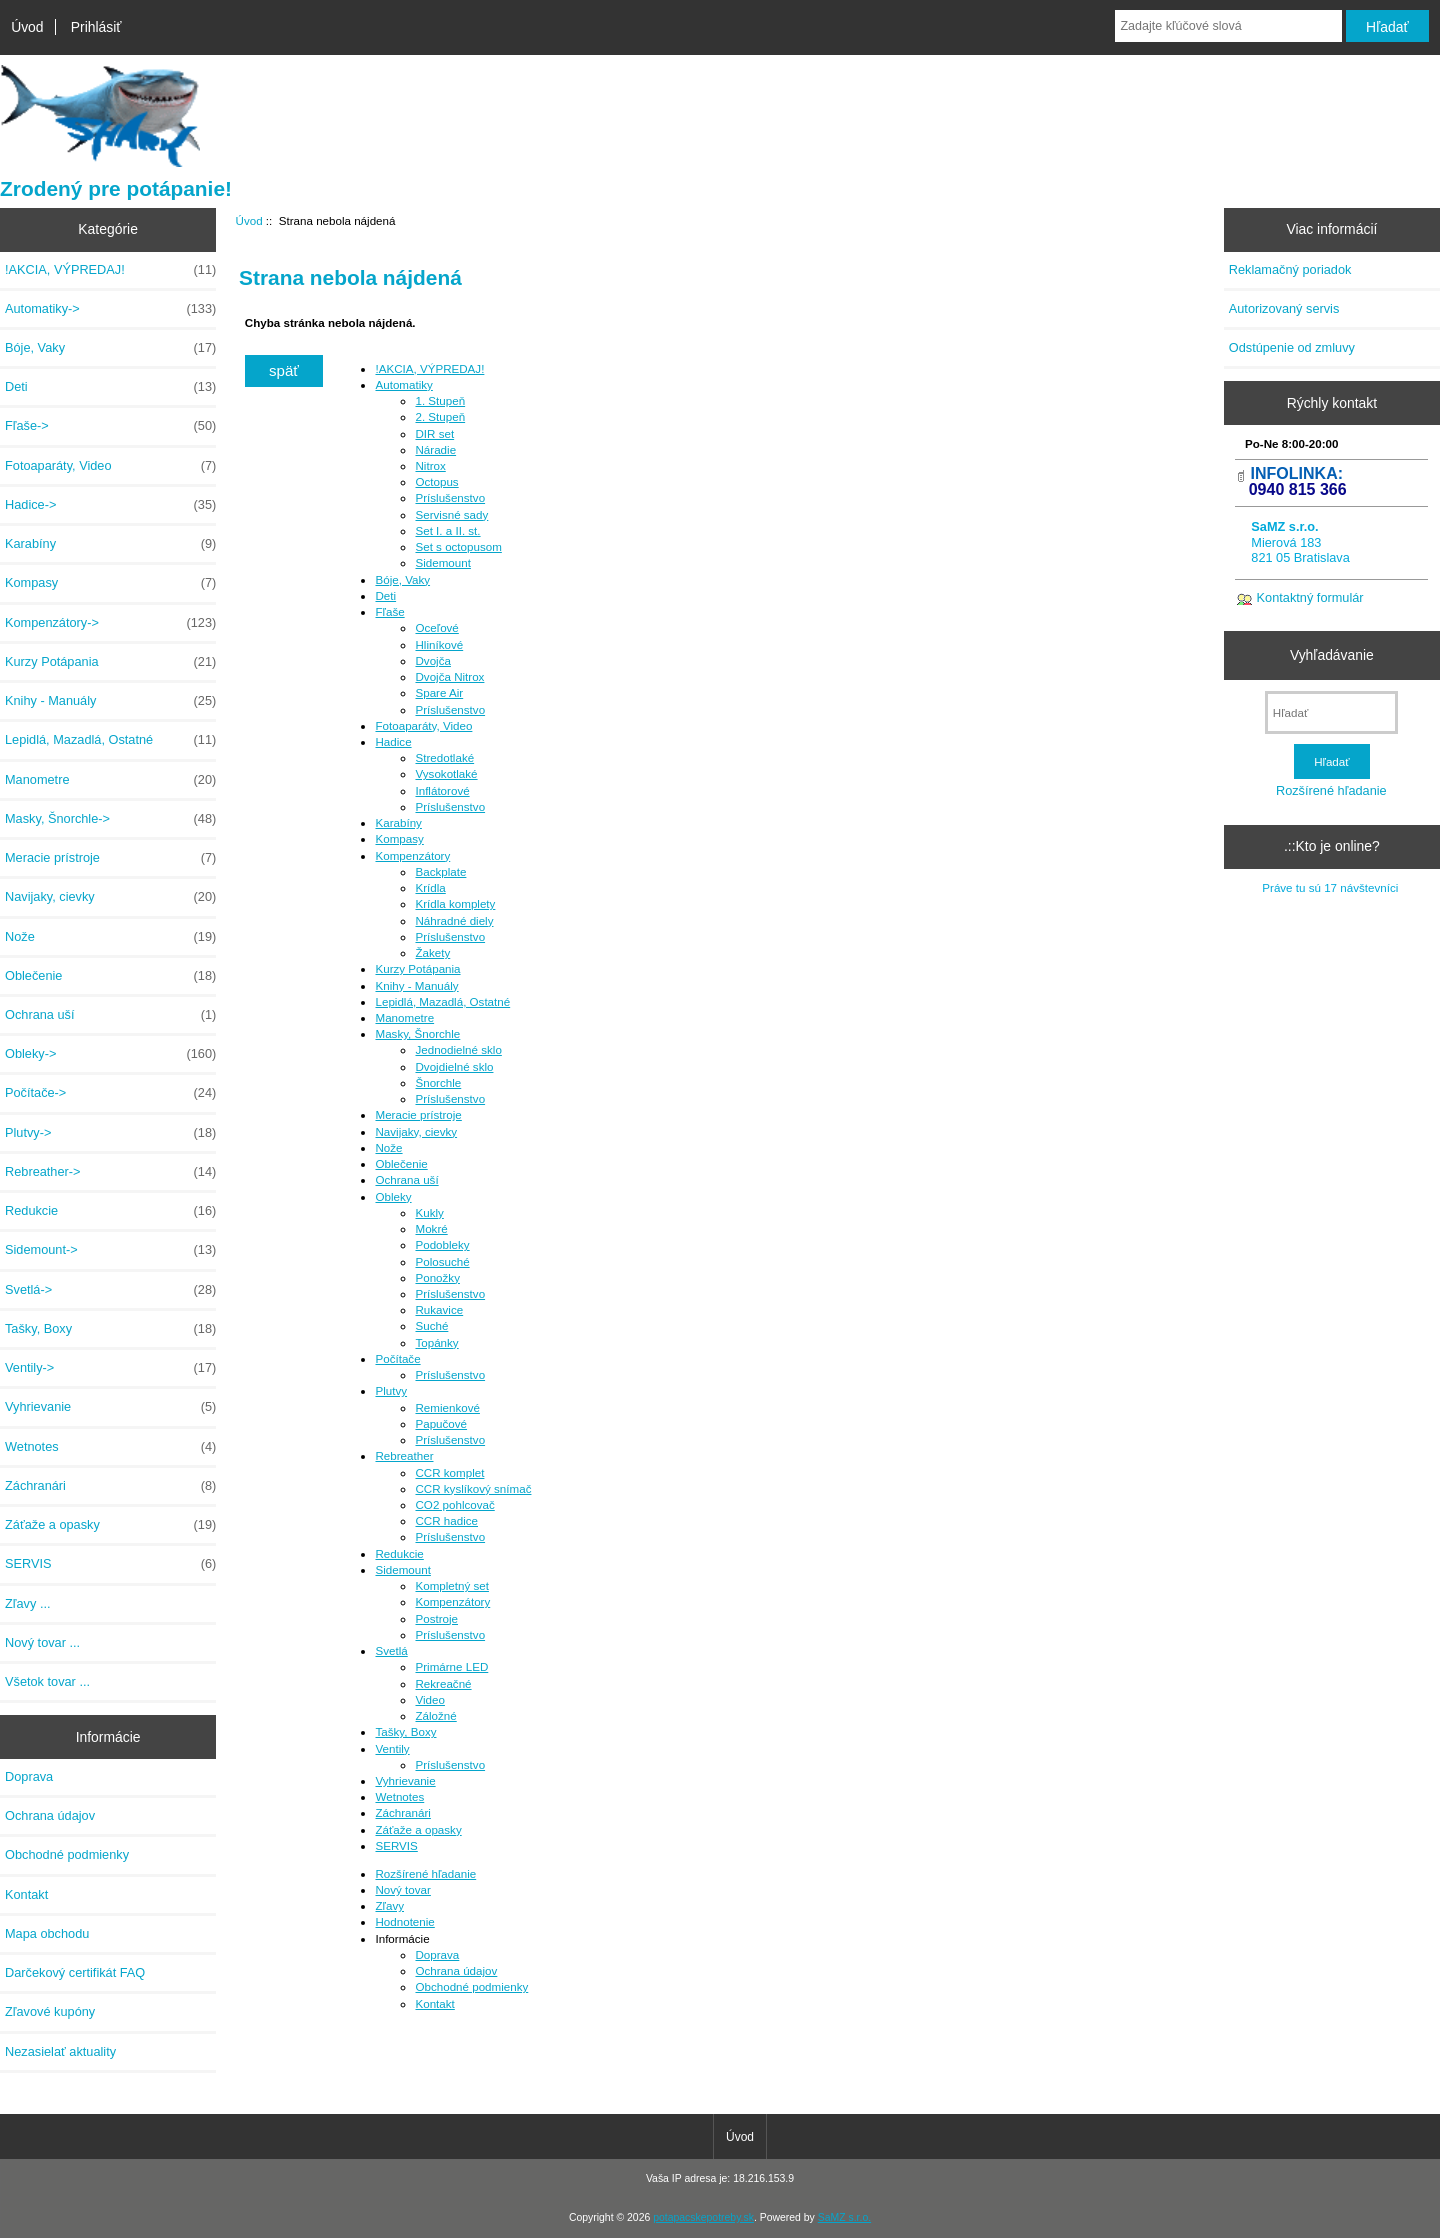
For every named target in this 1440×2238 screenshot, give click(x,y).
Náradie (435, 449)
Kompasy (110, 583)
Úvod (27, 27)
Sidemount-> (110, 1250)
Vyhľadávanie (1332, 655)
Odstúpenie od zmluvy (1292, 347)
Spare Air (439, 692)
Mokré (431, 1228)
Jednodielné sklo (458, 1049)
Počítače (397, 1358)
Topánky (436, 1342)
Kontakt (26, 1894)
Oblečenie (110, 976)
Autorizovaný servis (1284, 308)
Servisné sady (451, 514)
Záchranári (110, 1486)
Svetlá (391, 1650)
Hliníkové (439, 644)
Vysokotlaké (446, 773)
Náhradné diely (454, 920)
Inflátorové (442, 790)
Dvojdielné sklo (454, 1066)
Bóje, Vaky (110, 348)
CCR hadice (446, 1520)
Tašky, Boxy (110, 1329)
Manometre (110, 780)
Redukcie (110, 1211)
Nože (110, 937)
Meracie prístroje (110, 858)
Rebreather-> (110, 1172)
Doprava (29, 1776)
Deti (110, 387)
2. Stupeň (440, 416)
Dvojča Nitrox (449, 676)
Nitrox (430, 465)
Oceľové (436, 627)
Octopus (436, 481)
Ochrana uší (110, 1015)
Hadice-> (110, 505)
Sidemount (442, 562)
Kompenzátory (412, 855)
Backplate (440, 871)
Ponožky (437, 1277)
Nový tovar (402, 1889)
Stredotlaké (444, 757)
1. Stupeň (440, 400)
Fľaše (389, 611)
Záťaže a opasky (110, 1525)
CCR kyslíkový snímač (473, 1488)
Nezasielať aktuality (60, 2051)
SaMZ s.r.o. (844, 2217)
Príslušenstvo (450, 497)
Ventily (392, 1748)
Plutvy (391, 1390)
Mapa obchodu (47, 1933)
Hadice (393, 741)
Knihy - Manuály (110, 701)
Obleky (393, 1196)
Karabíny (110, 544)
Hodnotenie (404, 1921)
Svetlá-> (110, 1290)
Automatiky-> (110, 309)
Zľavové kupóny (50, 2011)
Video (429, 1699)
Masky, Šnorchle (417, 1033)
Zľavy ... (28, 1603)
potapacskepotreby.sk (703, 2217)
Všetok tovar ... (47, 1681)
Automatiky (403, 384)
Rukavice (439, 1309)
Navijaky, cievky (110, 897)
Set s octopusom (458, 546)
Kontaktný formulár (1310, 597)
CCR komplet (449, 1472)
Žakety (432, 952)
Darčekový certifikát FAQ (75, 1972)
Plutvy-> (110, 1133)
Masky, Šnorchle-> (110, 819)
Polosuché (442, 1261)
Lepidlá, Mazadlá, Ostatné (110, 740)
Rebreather (404, 1455)
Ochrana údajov (50, 1815)
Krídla (430, 887)
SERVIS (110, 1564)
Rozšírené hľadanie (425, 1873)
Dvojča (432, 660)
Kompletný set (451, 1585)
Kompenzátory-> (110, 623)
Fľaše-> (110, 426)
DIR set (434, 433)
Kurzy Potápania (110, 662)
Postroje (436, 1618)
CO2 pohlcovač (454, 1504)
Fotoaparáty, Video (110, 466)
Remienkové (447, 1407)
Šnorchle (438, 1082)
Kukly (429, 1212)
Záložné (435, 1715)
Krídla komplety (455, 903)
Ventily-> (110, 1368)
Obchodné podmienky (67, 1854)
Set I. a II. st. (447, 530)
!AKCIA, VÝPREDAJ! (110, 270)
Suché (431, 1325)
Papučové (441, 1423)
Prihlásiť (96, 27)
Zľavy (389, 1905)
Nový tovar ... (42, 1642)
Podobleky (442, 1244)
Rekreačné (443, 1683)
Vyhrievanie (110, 1407)
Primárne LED (451, 1666)
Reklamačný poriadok (1290, 269)
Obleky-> (110, 1054)
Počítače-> (110, 1093)
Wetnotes (110, 1447)
